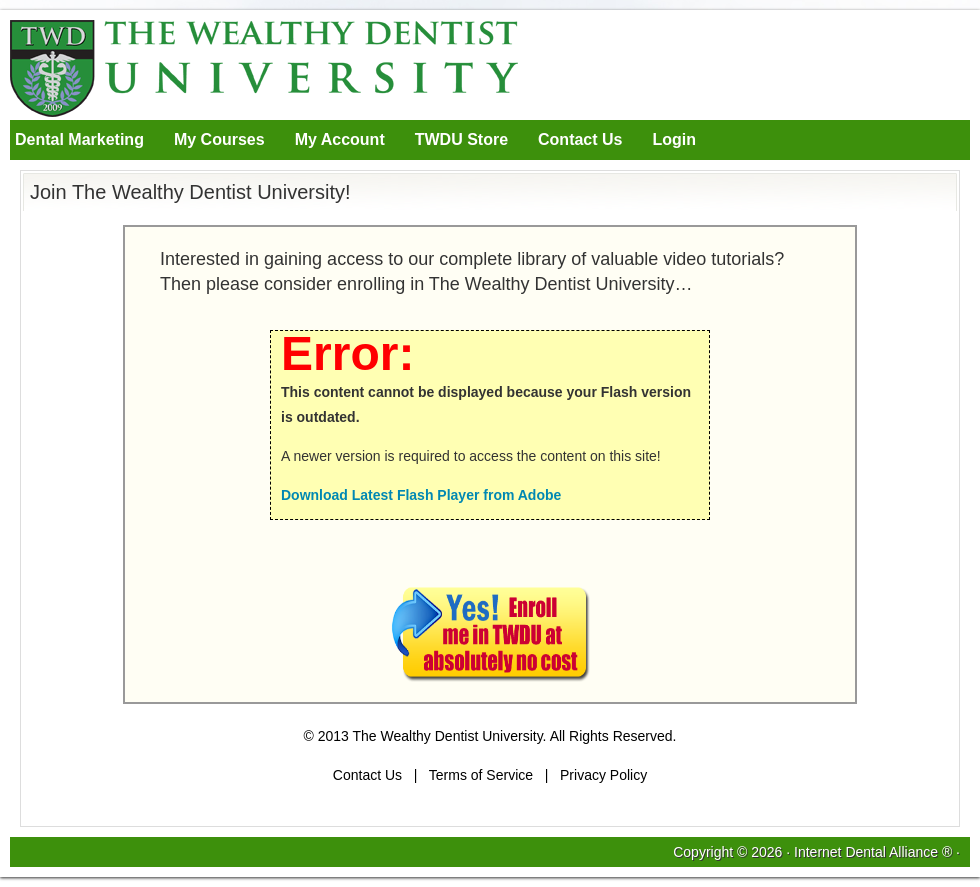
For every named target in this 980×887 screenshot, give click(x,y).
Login (674, 139)
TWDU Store (461, 139)
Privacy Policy (603, 775)
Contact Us (580, 139)
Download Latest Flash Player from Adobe (421, 495)
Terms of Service (481, 775)
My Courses (219, 139)
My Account (340, 139)
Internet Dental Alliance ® (873, 852)
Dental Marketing (79, 139)
